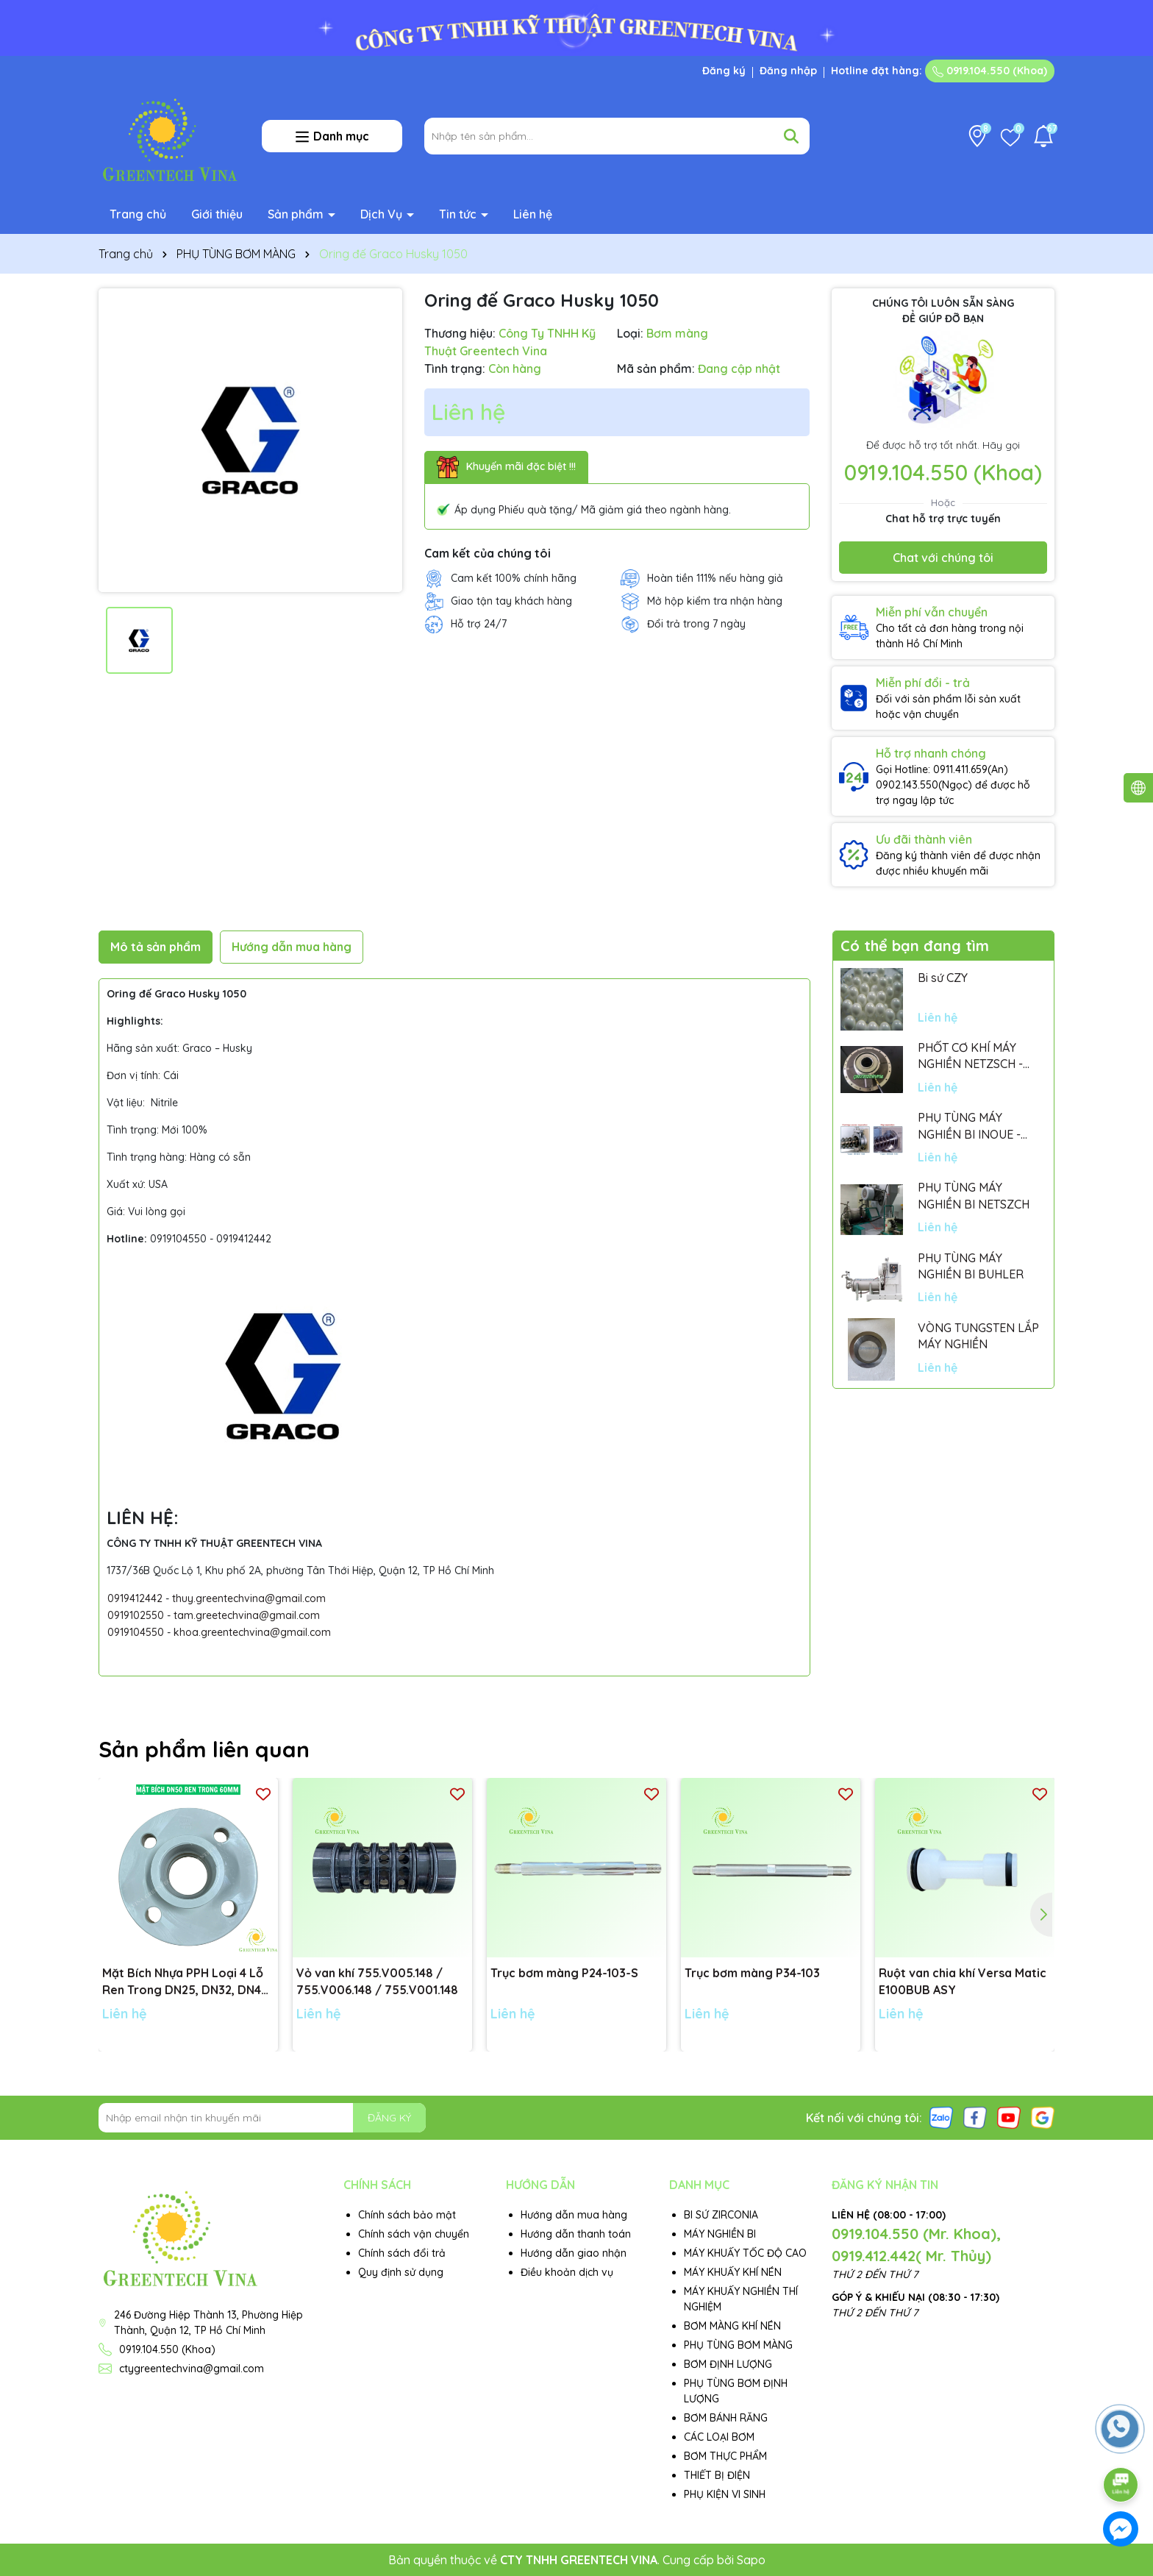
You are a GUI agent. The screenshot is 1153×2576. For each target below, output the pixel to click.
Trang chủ (138, 214)
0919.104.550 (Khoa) (989, 70)
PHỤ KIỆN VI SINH (724, 2494)
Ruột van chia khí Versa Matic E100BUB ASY (962, 1980)
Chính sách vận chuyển (413, 2234)
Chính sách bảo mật (407, 2214)
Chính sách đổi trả (402, 2253)
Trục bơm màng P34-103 (752, 1972)
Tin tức (459, 214)
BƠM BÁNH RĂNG (726, 2417)
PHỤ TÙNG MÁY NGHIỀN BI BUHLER (971, 1265)
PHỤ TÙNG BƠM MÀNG (738, 2345)
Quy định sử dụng (400, 2272)
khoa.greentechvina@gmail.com (252, 1632)
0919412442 (135, 1598)
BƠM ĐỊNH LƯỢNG (728, 2364)
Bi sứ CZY (943, 977)
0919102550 (135, 1615)
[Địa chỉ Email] (262, 2117)
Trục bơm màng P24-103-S (564, 1972)
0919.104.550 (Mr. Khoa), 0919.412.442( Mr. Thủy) (916, 2244)
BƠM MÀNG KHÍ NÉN (732, 2326)
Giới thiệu (217, 214)
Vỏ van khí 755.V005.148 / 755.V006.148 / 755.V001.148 (377, 1980)
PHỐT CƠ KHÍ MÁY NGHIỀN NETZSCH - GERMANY (970, 1056)
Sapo (751, 2559)
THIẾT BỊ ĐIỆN (717, 2475)
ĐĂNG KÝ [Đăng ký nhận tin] (389, 2117)
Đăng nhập (788, 70)
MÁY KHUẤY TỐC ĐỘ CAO (745, 2253)
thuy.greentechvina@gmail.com (249, 1598)
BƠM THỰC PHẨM (725, 2456)
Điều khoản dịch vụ (567, 2272)
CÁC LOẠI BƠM (719, 2437)
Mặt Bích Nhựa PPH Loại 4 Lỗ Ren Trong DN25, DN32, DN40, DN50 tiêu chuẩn (187, 1981)
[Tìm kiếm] (791, 136)
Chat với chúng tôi (943, 557)
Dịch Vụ (382, 214)
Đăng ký (724, 70)
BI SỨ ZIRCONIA (721, 2214)
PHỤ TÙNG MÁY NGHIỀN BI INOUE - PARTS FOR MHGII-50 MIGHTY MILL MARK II (975, 1126)
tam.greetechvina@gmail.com (247, 1615)
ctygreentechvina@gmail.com (191, 2368)
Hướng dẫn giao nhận (574, 2253)
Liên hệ (532, 214)
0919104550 (135, 1632)
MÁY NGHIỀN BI (720, 2234)
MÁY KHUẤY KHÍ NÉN (733, 2272)
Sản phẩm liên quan (204, 1749)
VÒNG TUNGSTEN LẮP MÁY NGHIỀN (978, 1335)
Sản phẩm (297, 214)
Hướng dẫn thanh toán (576, 2234)
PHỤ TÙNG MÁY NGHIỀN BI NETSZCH (973, 1195)
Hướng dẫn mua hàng (574, 2214)
